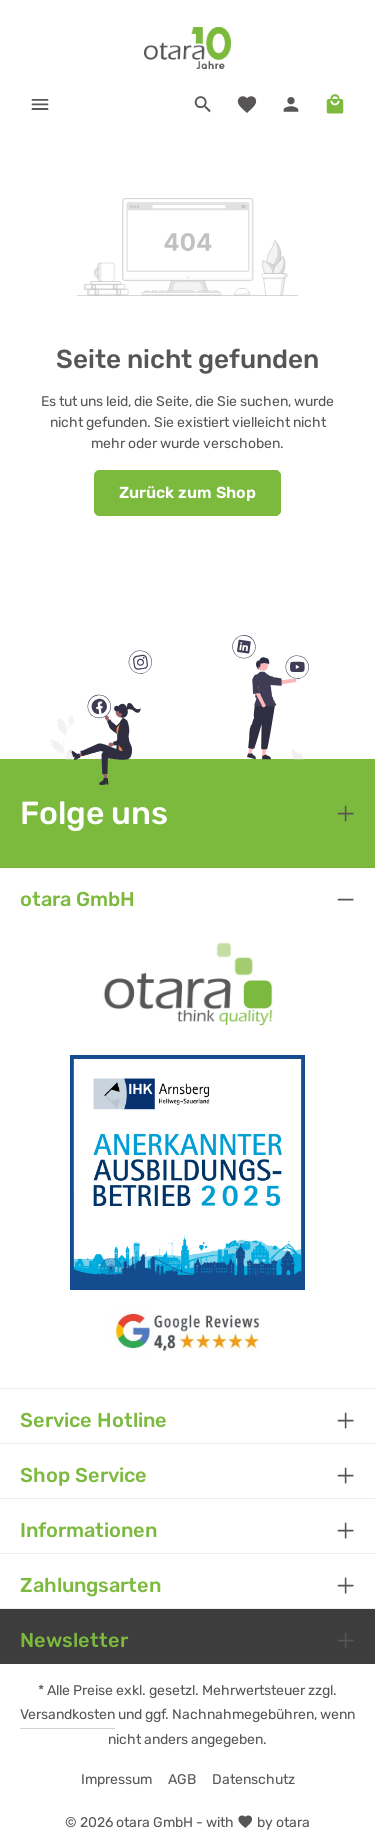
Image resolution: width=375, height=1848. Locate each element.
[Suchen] (203, 104)
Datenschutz (253, 1779)
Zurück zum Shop (187, 492)
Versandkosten (67, 1714)
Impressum (116, 1779)
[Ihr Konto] (291, 104)
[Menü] (40, 104)
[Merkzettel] (247, 104)
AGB (182, 1779)
